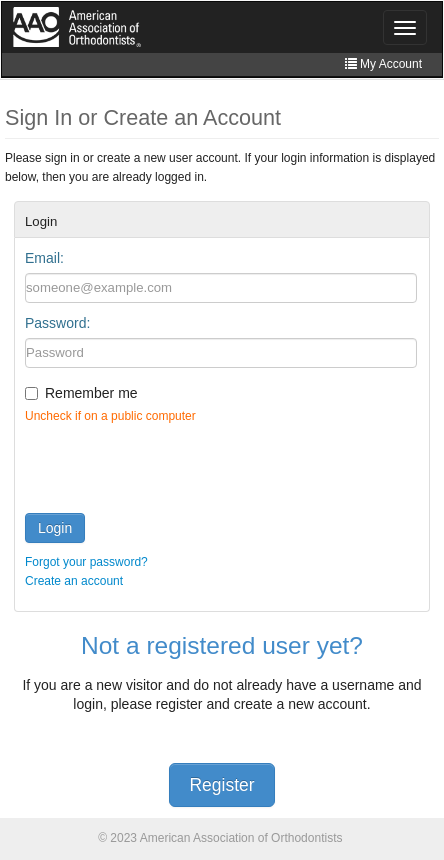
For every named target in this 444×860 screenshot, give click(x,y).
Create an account (74, 581)
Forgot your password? (86, 562)
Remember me (91, 393)
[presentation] (177, 464)
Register (221, 785)
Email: (44, 258)
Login (55, 528)
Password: (57, 323)
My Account (383, 64)
